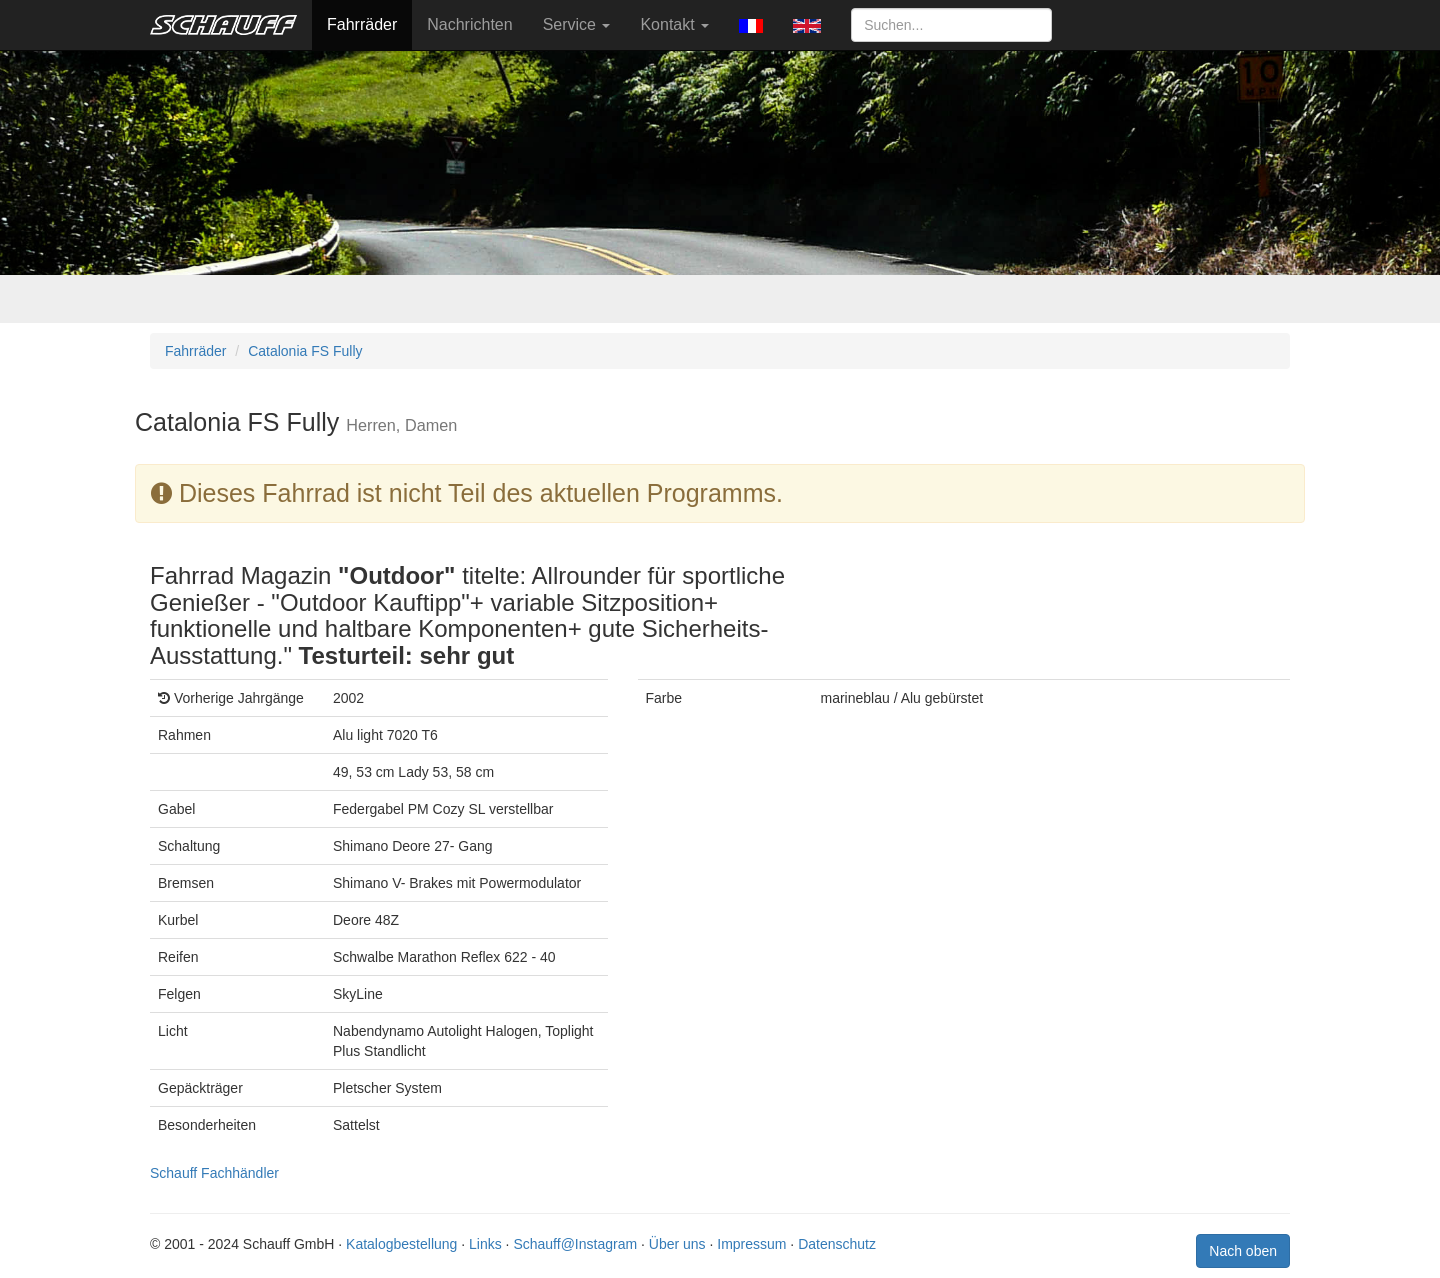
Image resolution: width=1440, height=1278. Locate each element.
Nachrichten (469, 24)
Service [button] (577, 24)
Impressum (751, 1244)
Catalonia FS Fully (305, 351)
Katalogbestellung (401, 1244)
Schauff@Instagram (575, 1244)
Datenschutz (837, 1244)
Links (485, 1244)
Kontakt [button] (674, 24)
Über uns (677, 1244)
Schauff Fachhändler (214, 1173)
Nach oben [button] (1243, 1251)
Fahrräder (362, 24)
